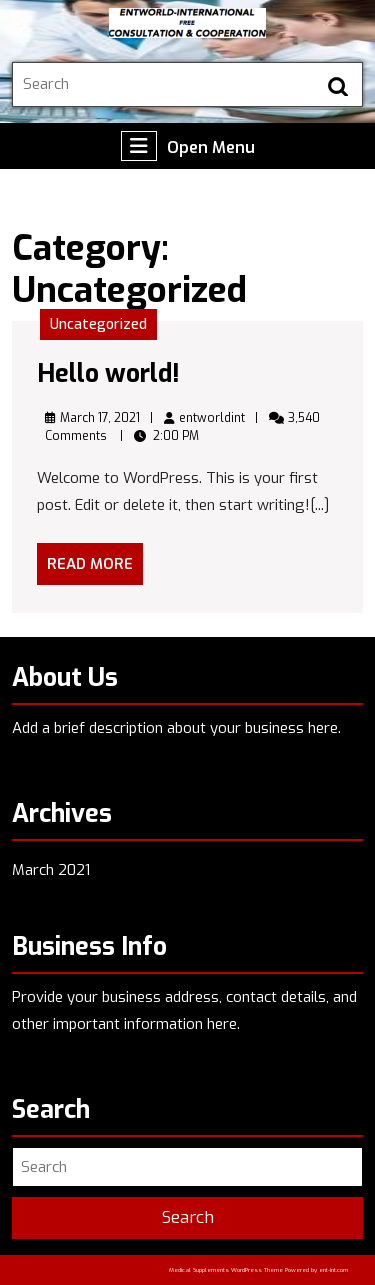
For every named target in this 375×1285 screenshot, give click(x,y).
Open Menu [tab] (188, 146)
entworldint (212, 418)
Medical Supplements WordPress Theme (226, 1270)
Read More (95, 569)
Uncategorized (98, 324)
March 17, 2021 (100, 418)
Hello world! (108, 373)
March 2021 (51, 870)
